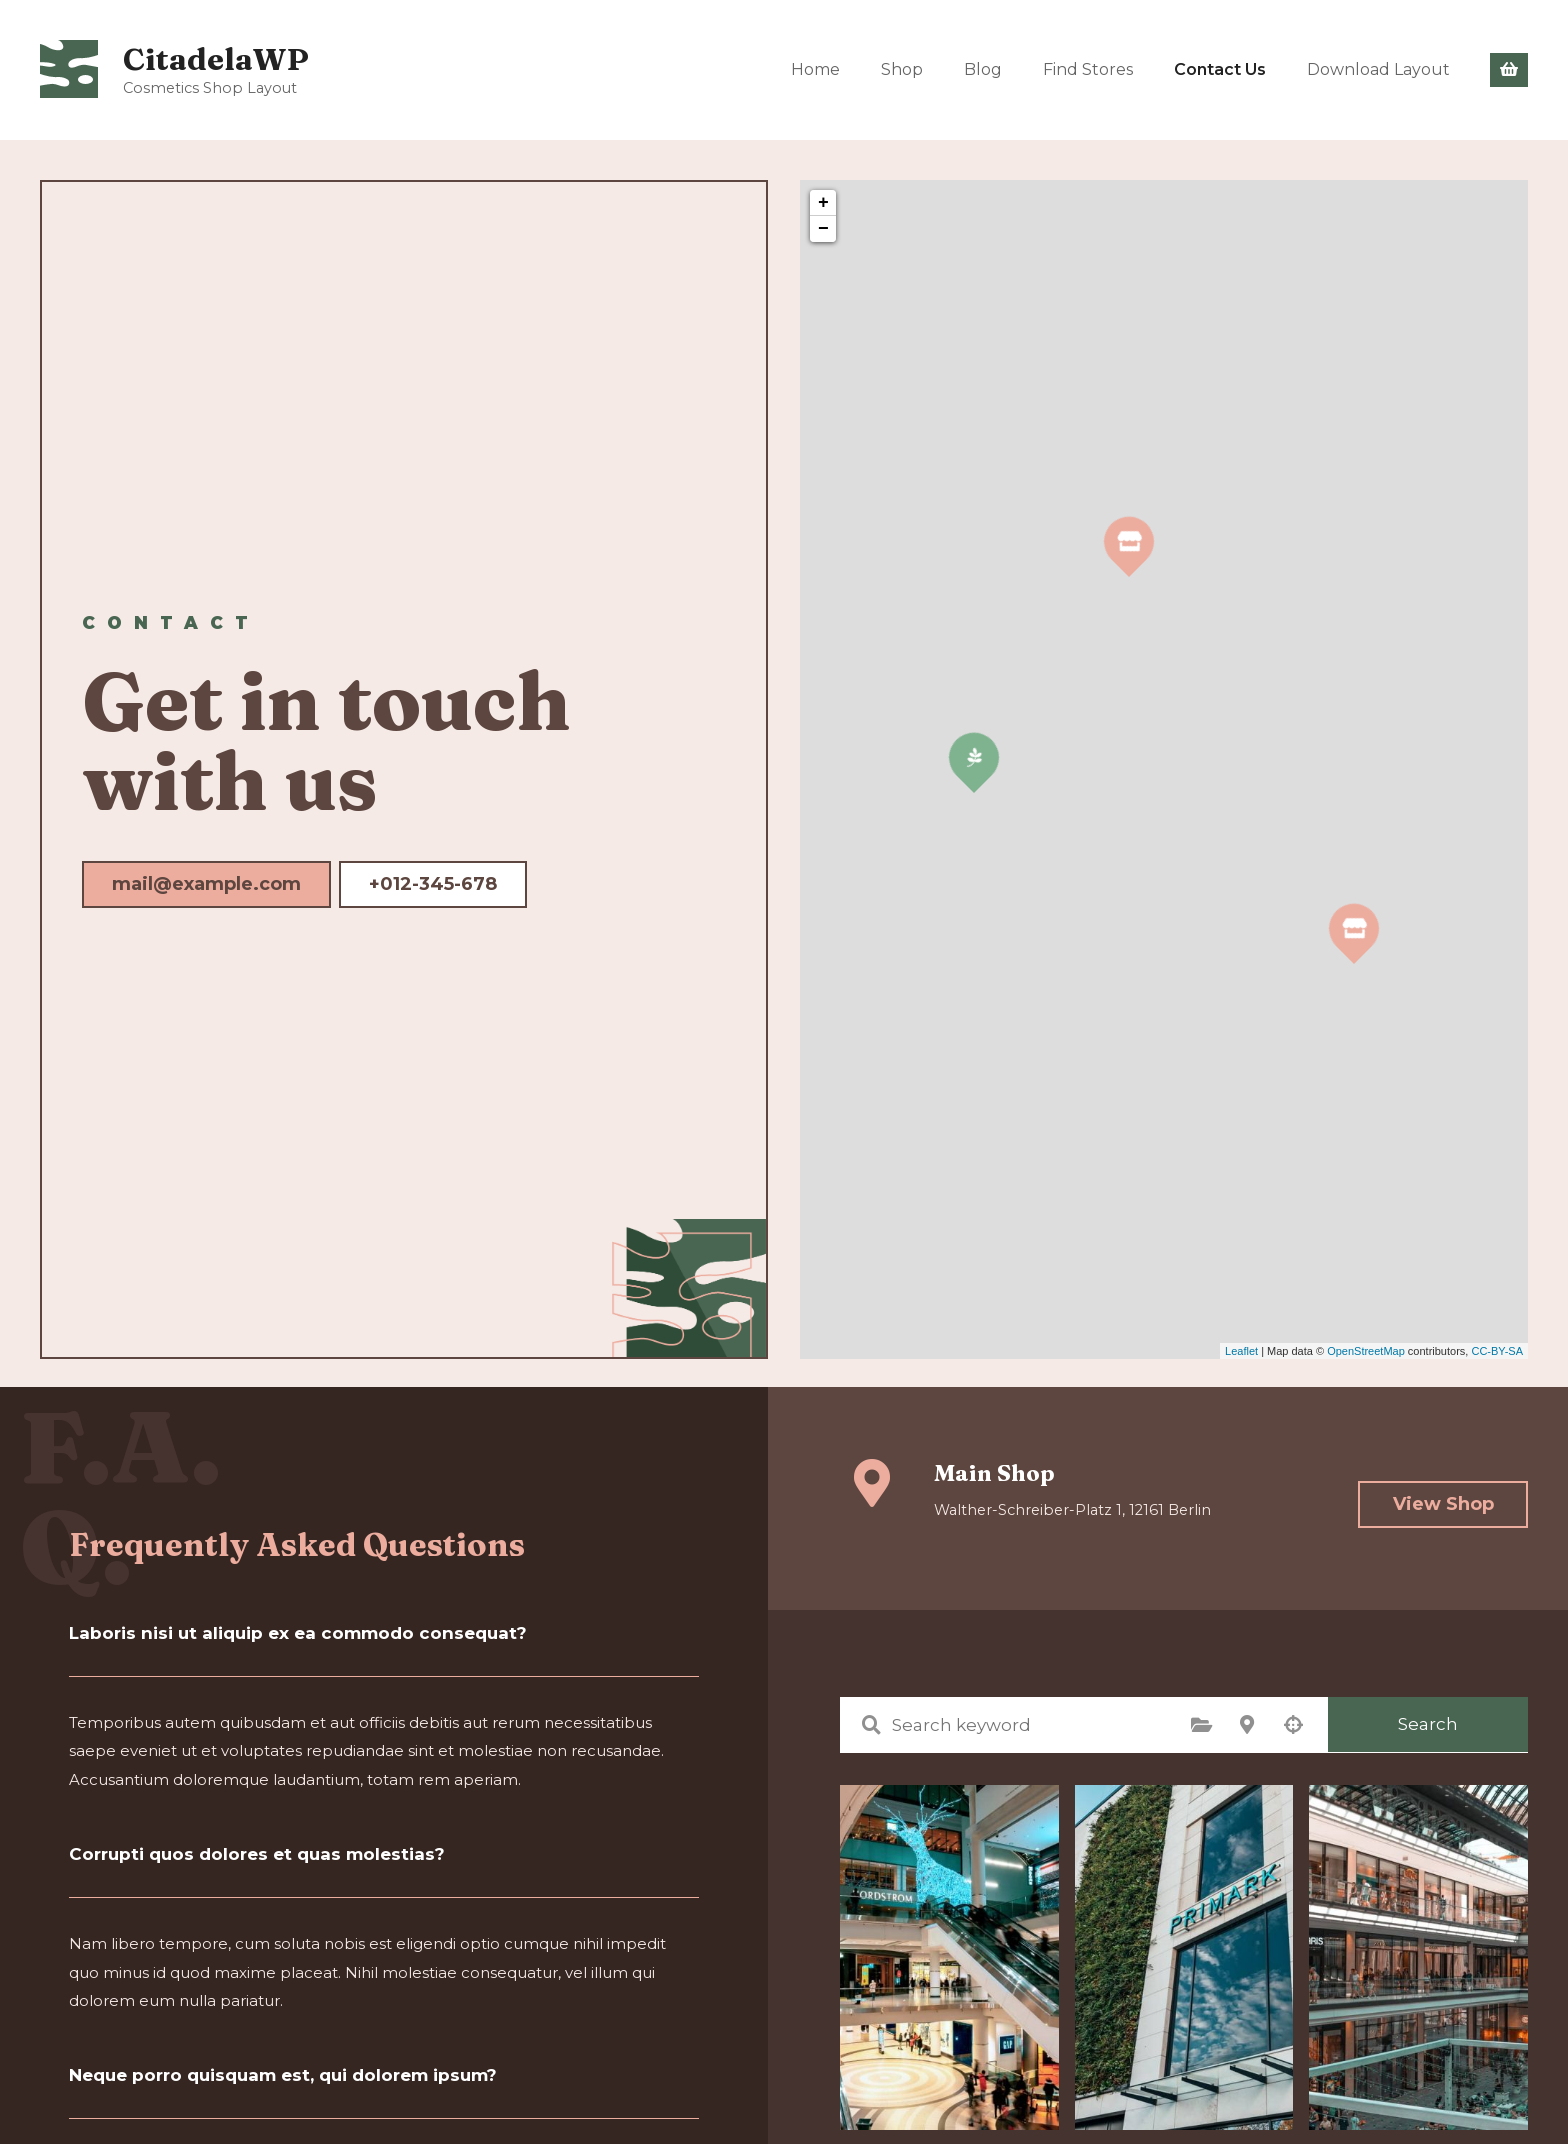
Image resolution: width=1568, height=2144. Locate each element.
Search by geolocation (1293, 1725)
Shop (902, 69)
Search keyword (871, 1725)
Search (1428, 1724)
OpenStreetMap (1366, 1351)
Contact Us (1220, 69)
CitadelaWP (219, 58)
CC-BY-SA (1497, 1351)
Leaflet (1241, 1351)
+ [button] (823, 203)
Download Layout (1378, 69)
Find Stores (1088, 69)
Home (815, 69)
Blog (983, 69)
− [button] (823, 229)
